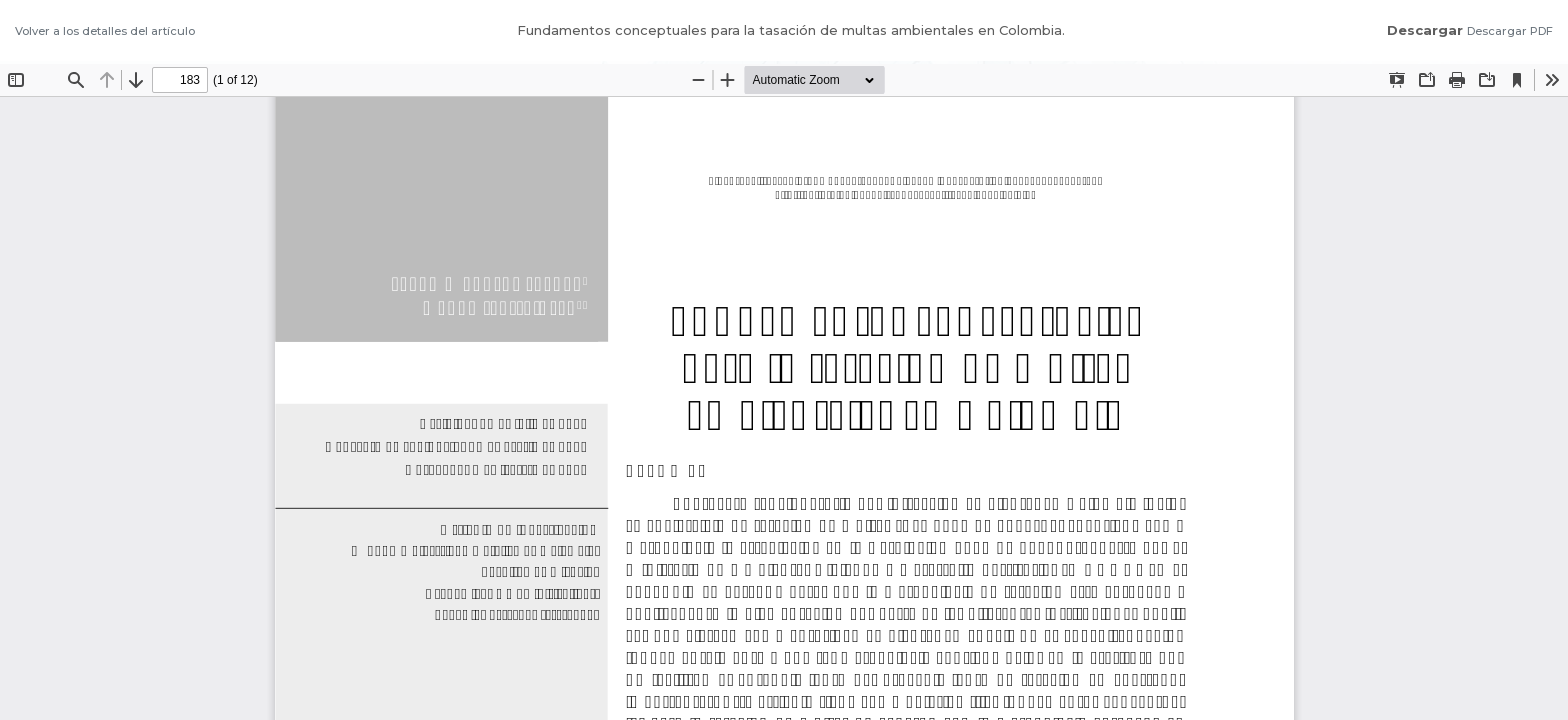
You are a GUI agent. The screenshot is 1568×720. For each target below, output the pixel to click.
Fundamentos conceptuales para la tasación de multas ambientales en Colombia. (791, 30)
